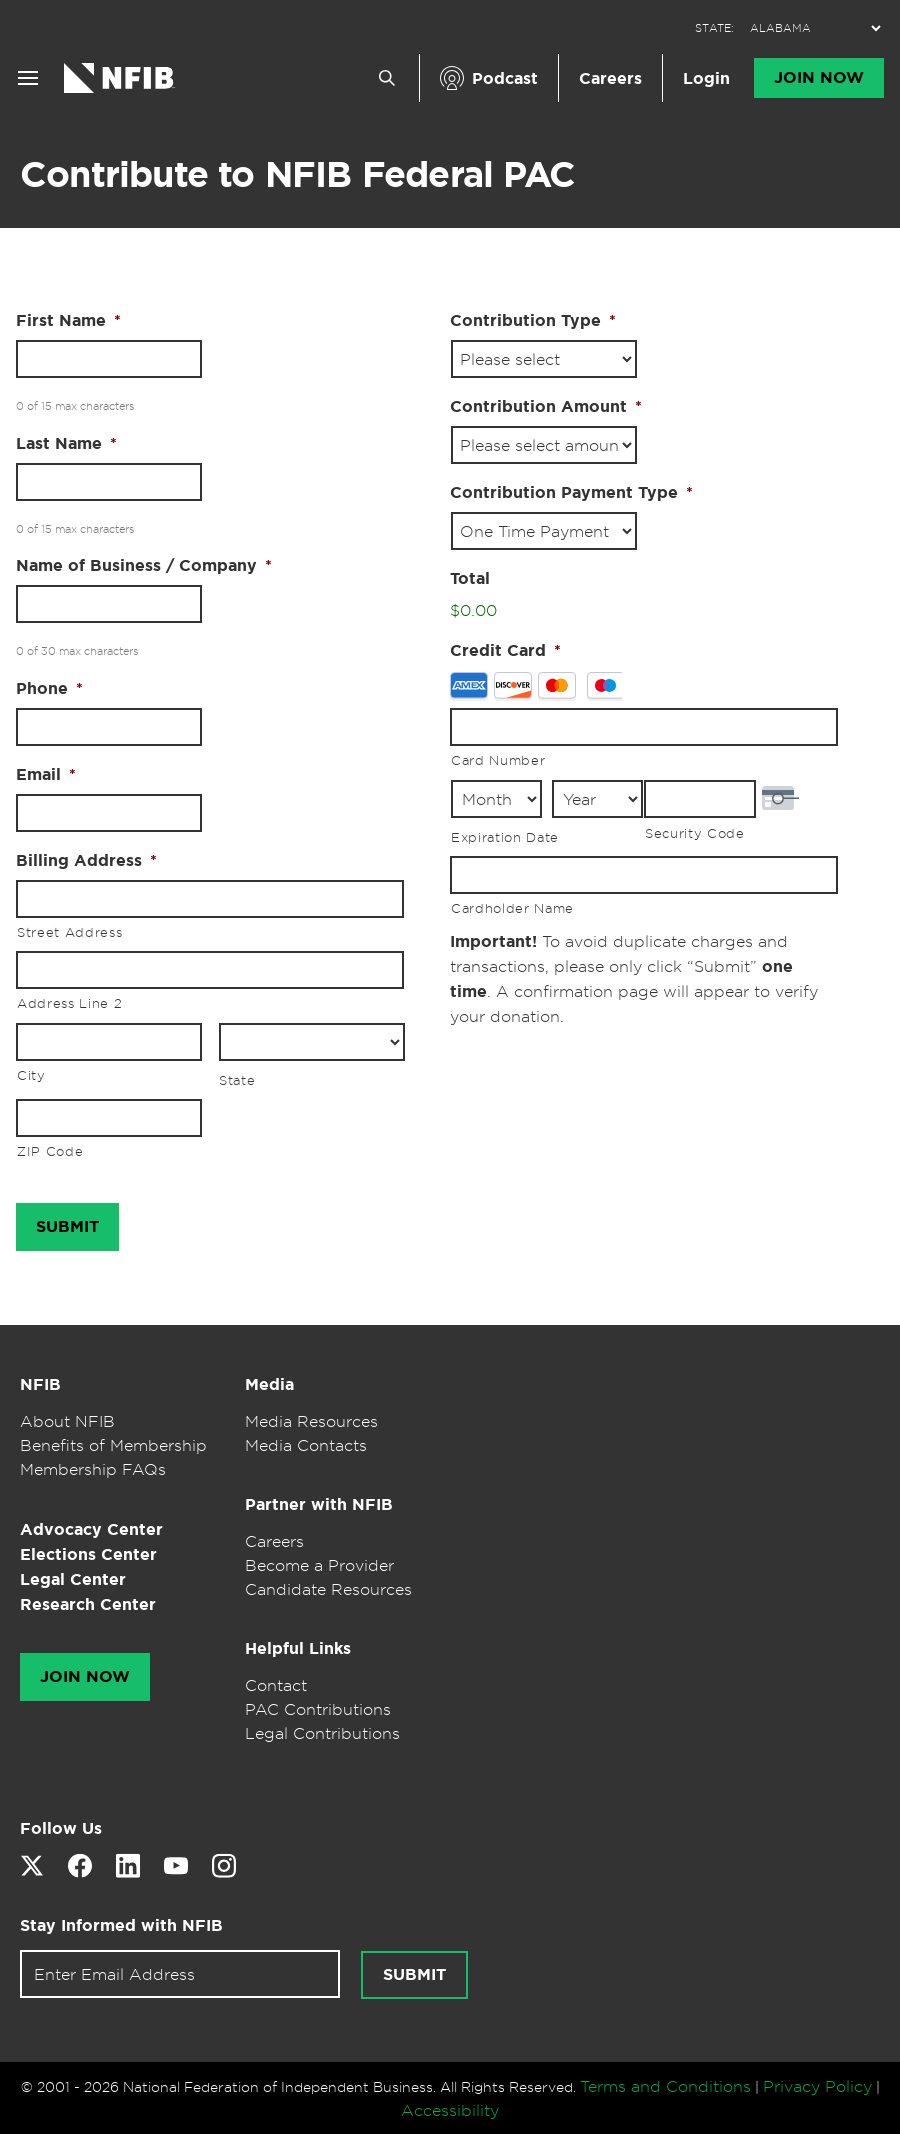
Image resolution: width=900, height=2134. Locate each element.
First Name (68, 321)
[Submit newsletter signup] (414, 1975)
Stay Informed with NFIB (121, 1925)
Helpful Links (298, 1648)
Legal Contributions (322, 1733)
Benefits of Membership (113, 1445)
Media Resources (311, 1421)
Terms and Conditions (665, 2086)
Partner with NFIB (319, 1504)
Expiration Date (505, 837)
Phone (49, 689)
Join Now (819, 78)
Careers (610, 78)
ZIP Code (50, 1151)
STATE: (714, 28)
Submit (414, 1975)
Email (46, 775)
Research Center (88, 1604)
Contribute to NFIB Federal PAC (297, 174)
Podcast (505, 78)
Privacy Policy (817, 2086)
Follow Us (61, 1828)
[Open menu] (28, 78)
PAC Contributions (318, 1709)
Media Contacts (306, 1445)
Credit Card (505, 651)
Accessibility (450, 2110)
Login (706, 78)
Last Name (66, 444)
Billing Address (86, 861)
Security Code (695, 833)
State (237, 1080)
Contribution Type (533, 321)
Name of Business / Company (144, 566)
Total (470, 579)
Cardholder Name (512, 908)
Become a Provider (319, 1565)
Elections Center (88, 1554)
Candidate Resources (328, 1589)
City (31, 1075)
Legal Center (73, 1579)
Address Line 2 (69, 1003)
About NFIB (67, 1421)
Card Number (498, 760)
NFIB (40, 1384)
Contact (276, 1685)
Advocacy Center (91, 1529)
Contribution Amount (546, 407)
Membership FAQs (93, 1469)
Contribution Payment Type (571, 493)
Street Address (69, 932)
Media (269, 1384)
